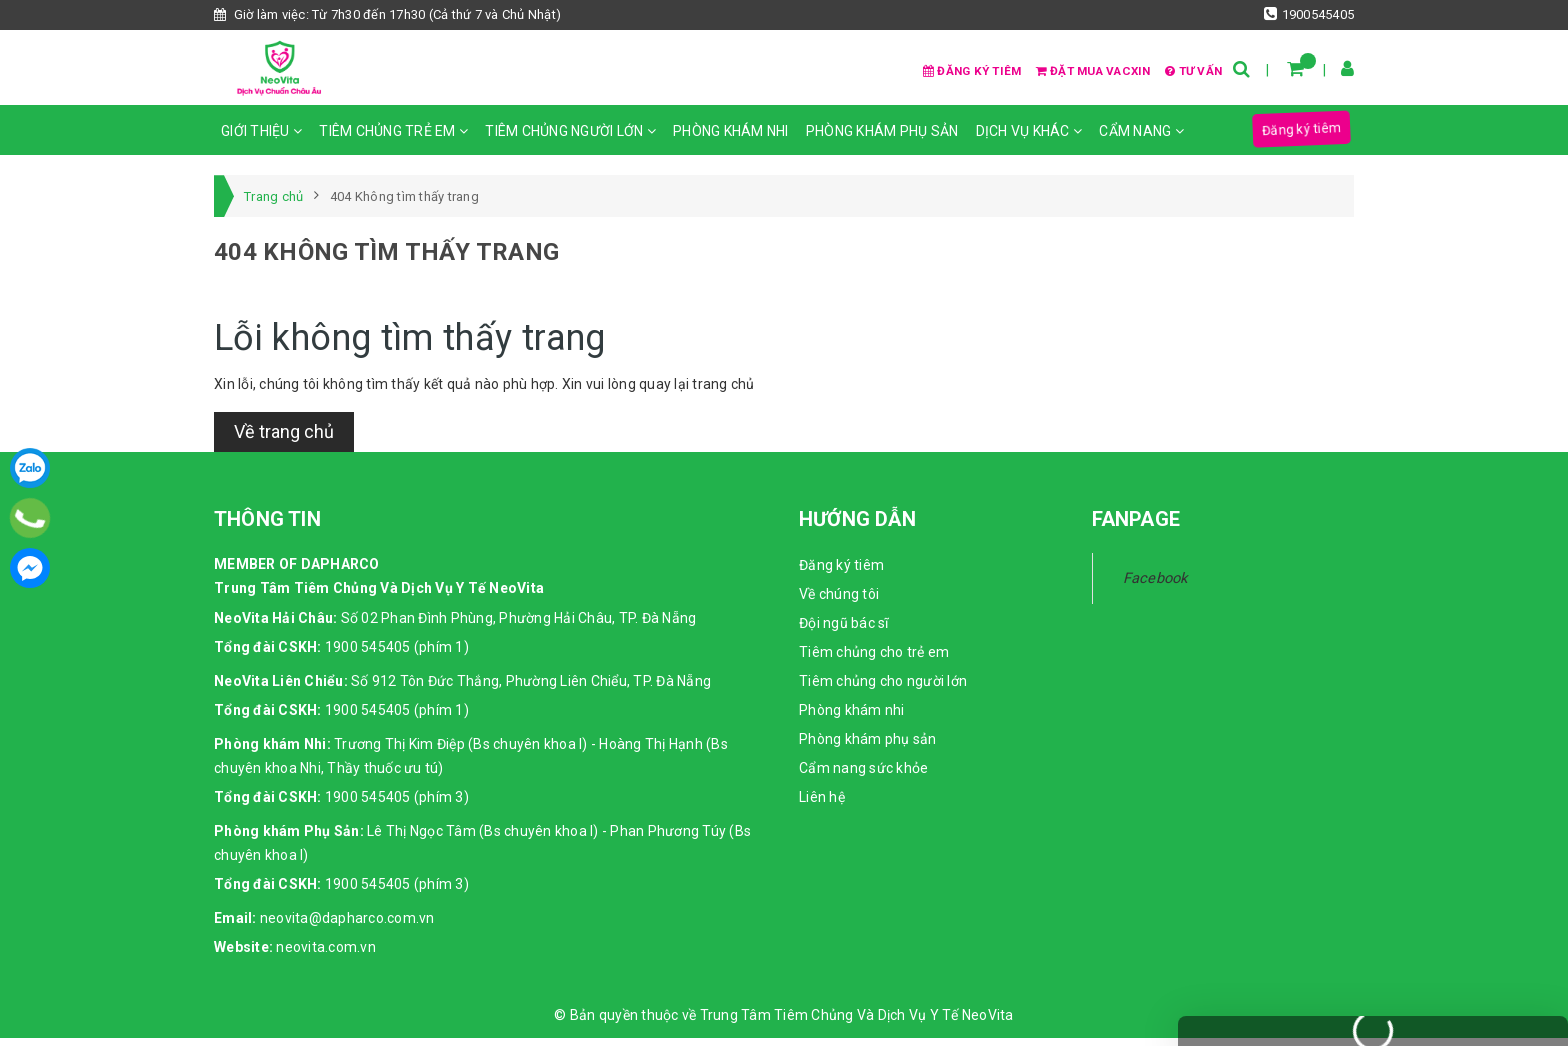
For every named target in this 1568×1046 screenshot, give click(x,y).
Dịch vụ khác (1029, 140)
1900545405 (1309, 14)
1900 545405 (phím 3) (397, 805)
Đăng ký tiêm (921, 72)
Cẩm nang (1141, 140)
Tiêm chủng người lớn (570, 140)
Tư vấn (1184, 72)
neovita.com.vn (326, 955)
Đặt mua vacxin (1065, 72)
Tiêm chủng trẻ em (393, 140)
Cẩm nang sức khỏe (863, 777)
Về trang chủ (284, 440)
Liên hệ (822, 806)
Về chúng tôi (839, 603)
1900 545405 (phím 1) (397, 655)
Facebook (1155, 587)
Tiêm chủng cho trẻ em (874, 661)
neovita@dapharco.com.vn (347, 926)
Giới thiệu (261, 140)
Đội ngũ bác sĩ (844, 632)
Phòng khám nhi (731, 140)
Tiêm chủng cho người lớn (883, 690)
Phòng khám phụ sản (882, 140)
